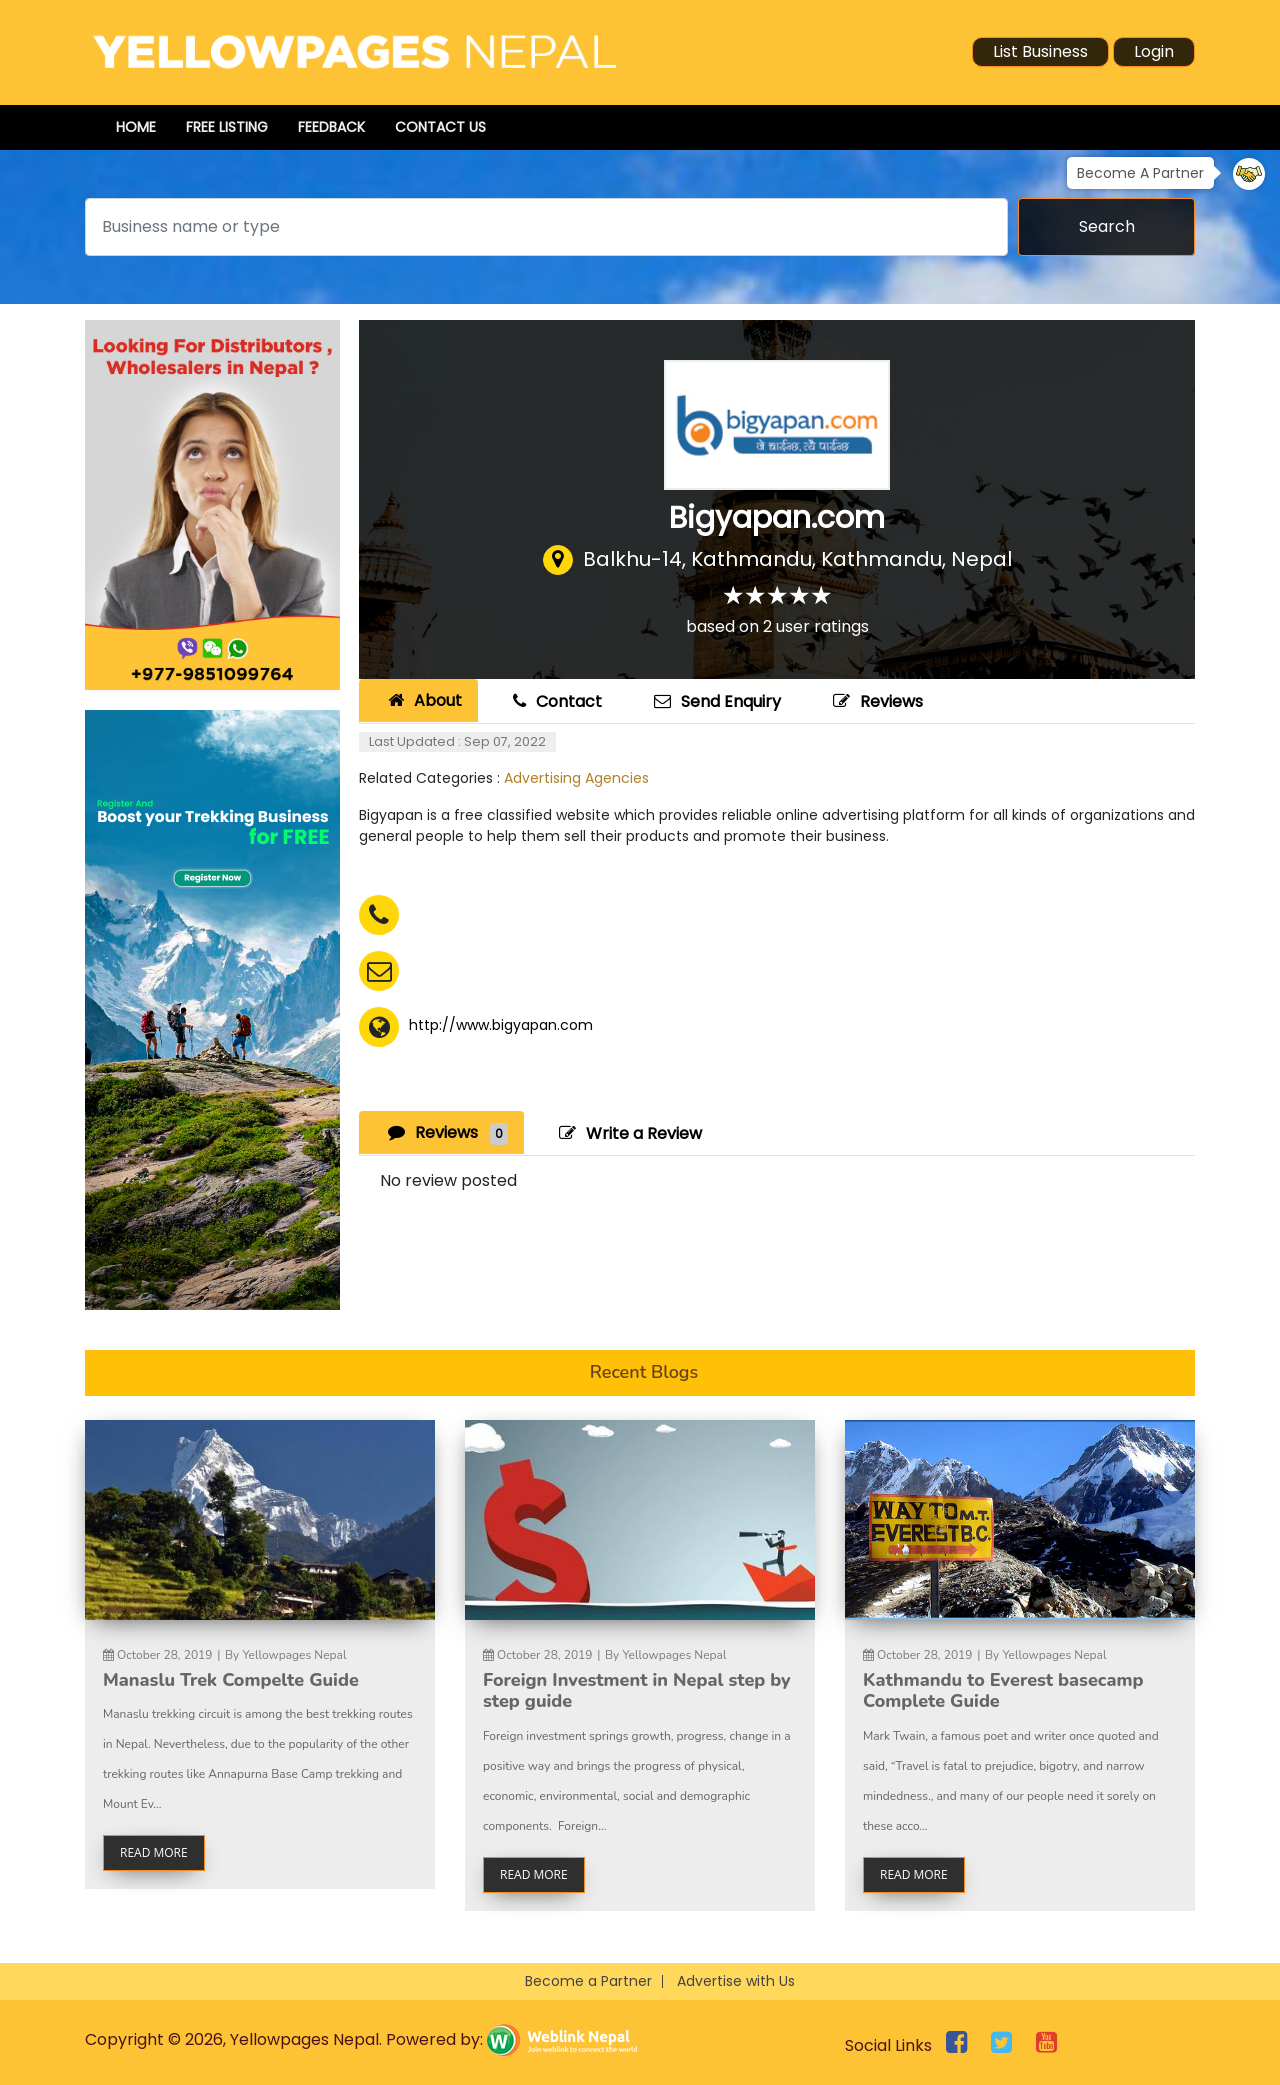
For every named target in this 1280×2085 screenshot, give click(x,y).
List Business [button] (1040, 51)
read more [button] (154, 1852)
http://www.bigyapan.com (501, 1025)
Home (136, 127)
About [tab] (422, 700)
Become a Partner (588, 1981)
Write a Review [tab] (628, 1133)
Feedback (331, 127)
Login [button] (1154, 51)
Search (1107, 226)
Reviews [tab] (445, 1132)
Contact (555, 701)
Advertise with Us (736, 1981)
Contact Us (440, 127)
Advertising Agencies (576, 778)
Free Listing (227, 127)
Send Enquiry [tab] (715, 701)
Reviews (875, 701)
